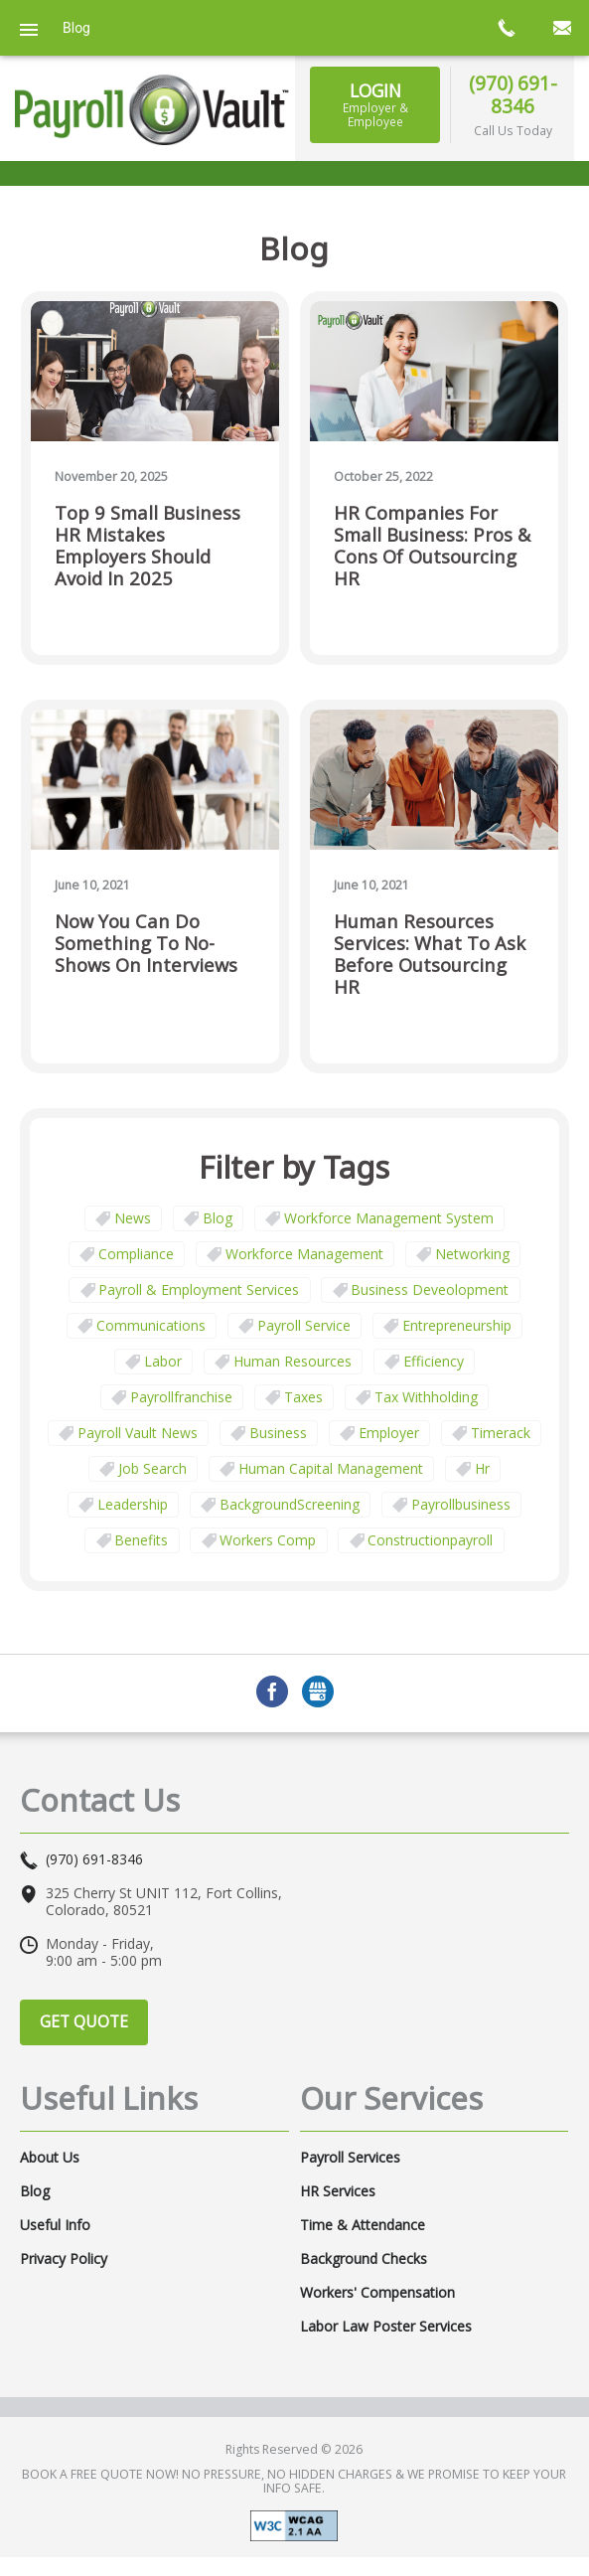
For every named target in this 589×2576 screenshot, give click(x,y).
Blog (217, 1217)
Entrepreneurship (457, 1325)
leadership (132, 1504)
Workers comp (268, 1539)
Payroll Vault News (137, 1432)
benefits (141, 1539)
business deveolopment (430, 1289)
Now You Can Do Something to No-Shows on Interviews (146, 943)
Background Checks (363, 2259)
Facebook (272, 1691)
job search (152, 1468)
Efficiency (433, 1361)
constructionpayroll (430, 1539)
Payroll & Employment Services (198, 1289)
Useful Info (55, 2225)
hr (482, 1468)
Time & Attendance (362, 2225)
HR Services (337, 2191)
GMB (318, 1691)
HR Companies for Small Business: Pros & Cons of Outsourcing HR (432, 546)
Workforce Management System (389, 1217)
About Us (49, 2158)
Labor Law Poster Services (386, 2327)
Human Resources (292, 1361)
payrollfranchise (181, 1396)
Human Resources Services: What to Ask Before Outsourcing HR (429, 954)
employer (389, 1432)
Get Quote (84, 2021)
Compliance (136, 1253)
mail (561, 28)
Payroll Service (304, 1325)
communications (151, 1325)
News (132, 1217)
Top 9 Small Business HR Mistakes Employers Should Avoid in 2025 (147, 546)
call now (505, 28)
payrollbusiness (461, 1504)
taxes (303, 1396)
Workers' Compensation (377, 2293)
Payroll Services (350, 2158)
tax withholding (426, 1396)
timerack (500, 1432)
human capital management (330, 1468)
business (278, 1432)
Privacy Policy (63, 2259)
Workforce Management (304, 1253)
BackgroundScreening (290, 1504)
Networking (472, 1253)
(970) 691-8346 (513, 94)
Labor (163, 1361)
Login (375, 104)
